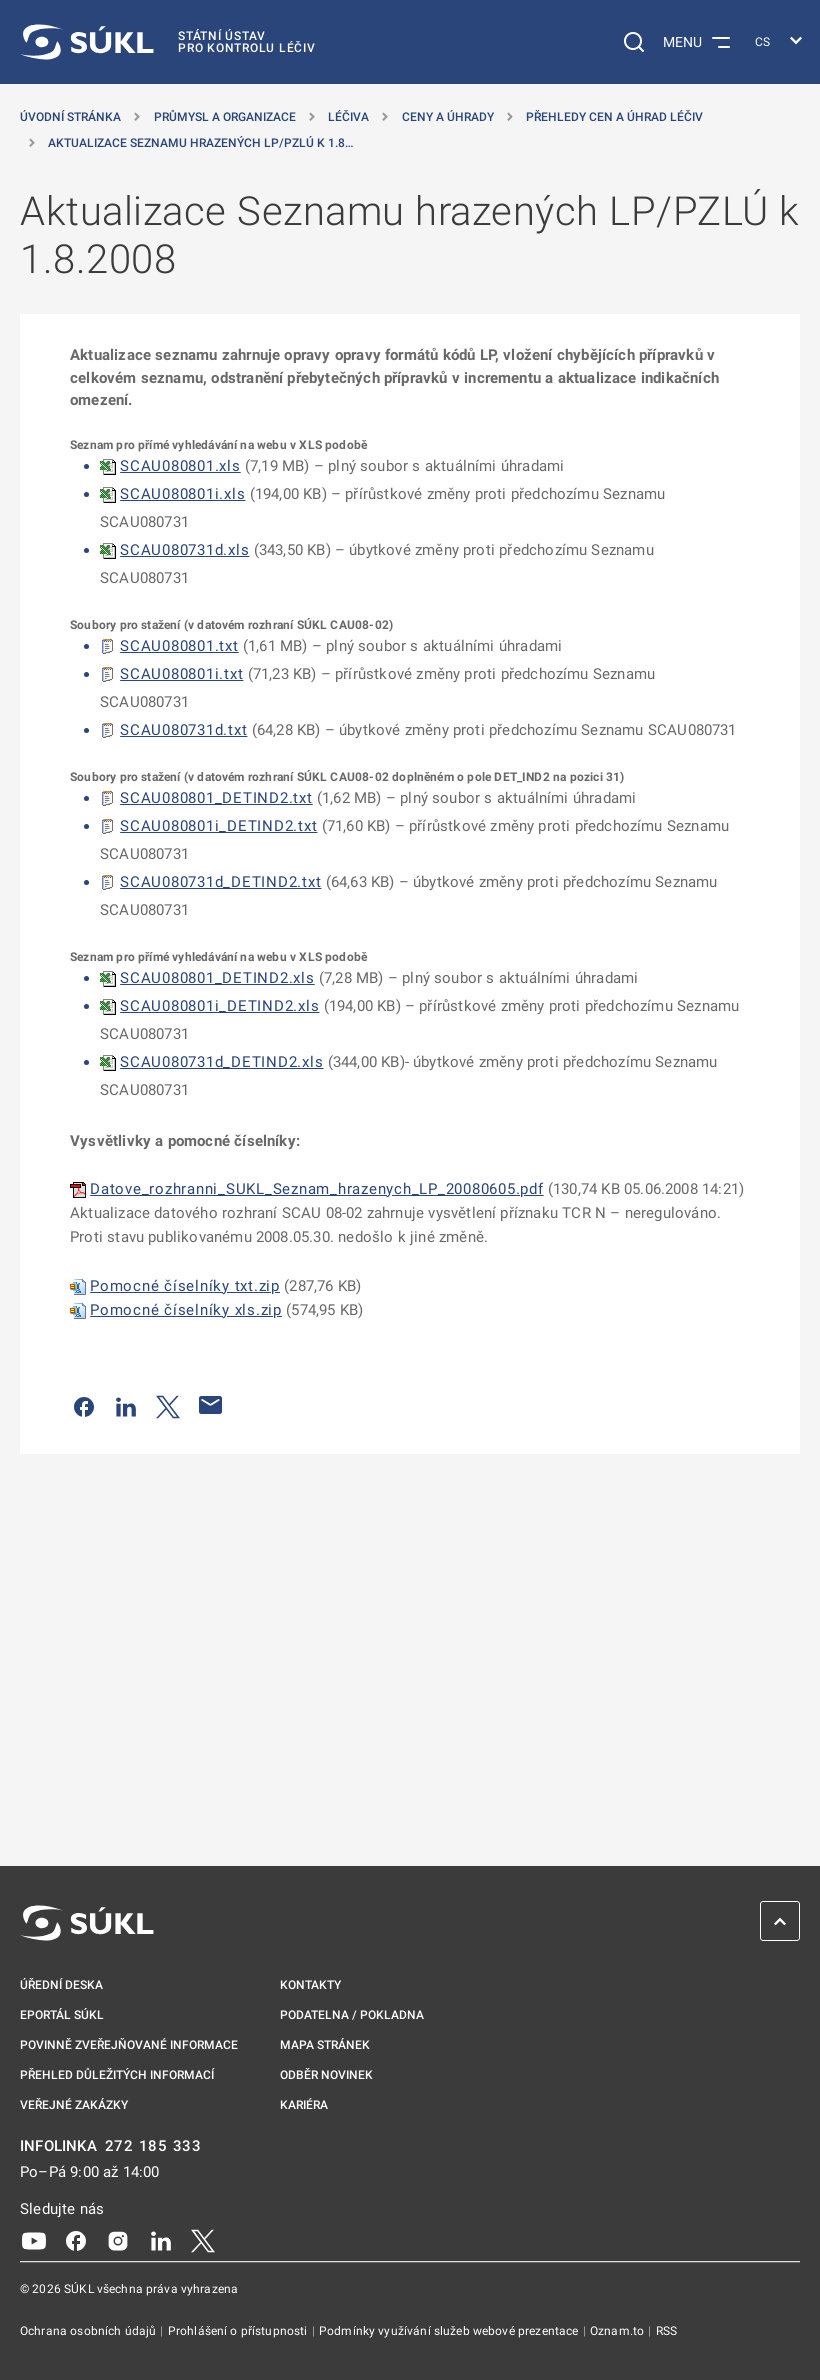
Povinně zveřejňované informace (129, 2045)
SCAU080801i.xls (182, 494)
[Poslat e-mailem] (211, 1405)
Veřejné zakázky (74, 2105)
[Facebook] (76, 2240)
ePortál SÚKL (62, 2015)
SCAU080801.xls (180, 466)
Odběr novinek (326, 2075)
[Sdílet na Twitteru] (168, 1405)
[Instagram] (118, 2240)
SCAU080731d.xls (184, 550)
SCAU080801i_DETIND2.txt (218, 826)
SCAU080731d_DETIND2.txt (220, 882)
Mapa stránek (325, 2045)
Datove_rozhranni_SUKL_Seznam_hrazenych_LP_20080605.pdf (317, 1189)
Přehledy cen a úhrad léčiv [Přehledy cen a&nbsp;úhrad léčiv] (614, 117)
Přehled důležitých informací (117, 2075)
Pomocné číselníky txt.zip (185, 1286)
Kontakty (310, 1985)
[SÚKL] (168, 42)
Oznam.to (618, 2331)
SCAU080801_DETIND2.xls (217, 978)
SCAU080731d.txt (183, 730)
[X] (203, 2240)
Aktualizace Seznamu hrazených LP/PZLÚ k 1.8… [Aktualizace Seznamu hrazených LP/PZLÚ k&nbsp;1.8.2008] (200, 143)
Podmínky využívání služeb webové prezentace (450, 2331)
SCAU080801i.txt (181, 674)
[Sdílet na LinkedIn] (126, 1405)
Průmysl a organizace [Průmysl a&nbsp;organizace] (225, 117)
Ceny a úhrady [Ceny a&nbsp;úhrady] (448, 117)
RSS (666, 2331)
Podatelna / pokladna (352, 2015)
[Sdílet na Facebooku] (84, 1405)
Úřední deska (61, 1985)
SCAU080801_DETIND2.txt (216, 798)
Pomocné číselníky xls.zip (186, 1310)
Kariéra (304, 2105)
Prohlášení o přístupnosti (239, 2331)
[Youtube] (34, 2240)
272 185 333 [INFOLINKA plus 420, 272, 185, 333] (153, 2146)
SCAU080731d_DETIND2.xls (221, 1062)
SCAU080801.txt (179, 646)
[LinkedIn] (161, 2240)
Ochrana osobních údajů (89, 2331)
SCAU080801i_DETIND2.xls (219, 1006)
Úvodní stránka (70, 117)
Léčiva (348, 117)
